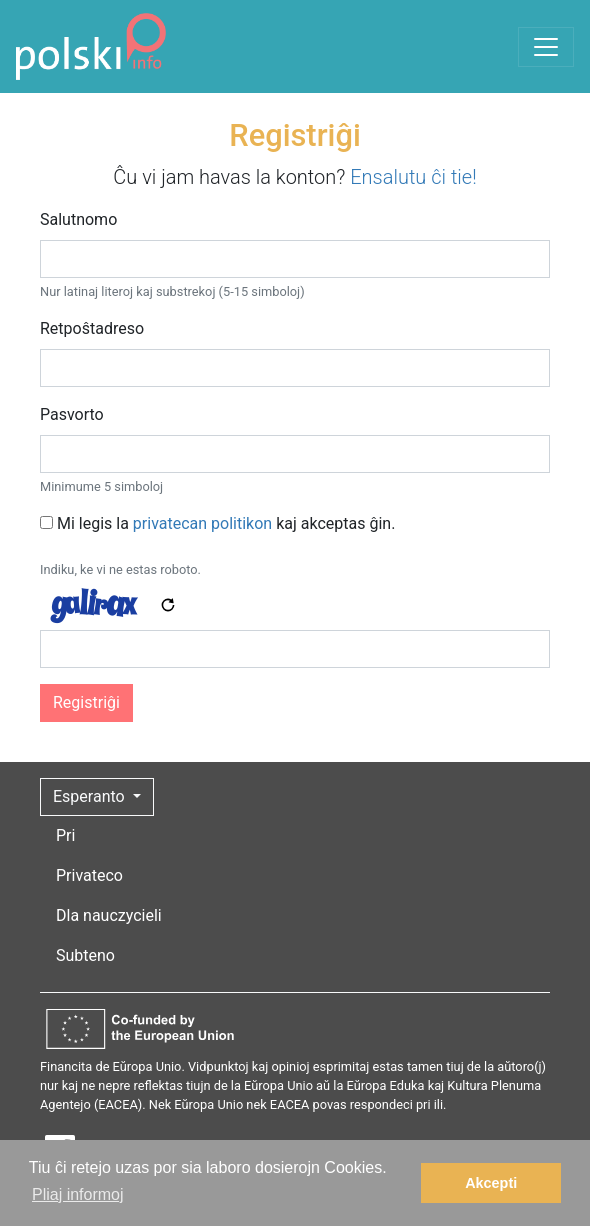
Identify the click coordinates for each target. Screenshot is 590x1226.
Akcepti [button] (491, 1183)
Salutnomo (78, 219)
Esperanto (91, 796)
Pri (65, 835)
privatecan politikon (202, 523)
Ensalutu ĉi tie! (413, 177)
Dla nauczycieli (109, 915)
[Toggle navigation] (546, 47)
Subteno (85, 955)
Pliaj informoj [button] (78, 1194)
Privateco (89, 875)
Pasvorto (72, 414)
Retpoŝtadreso (92, 328)
